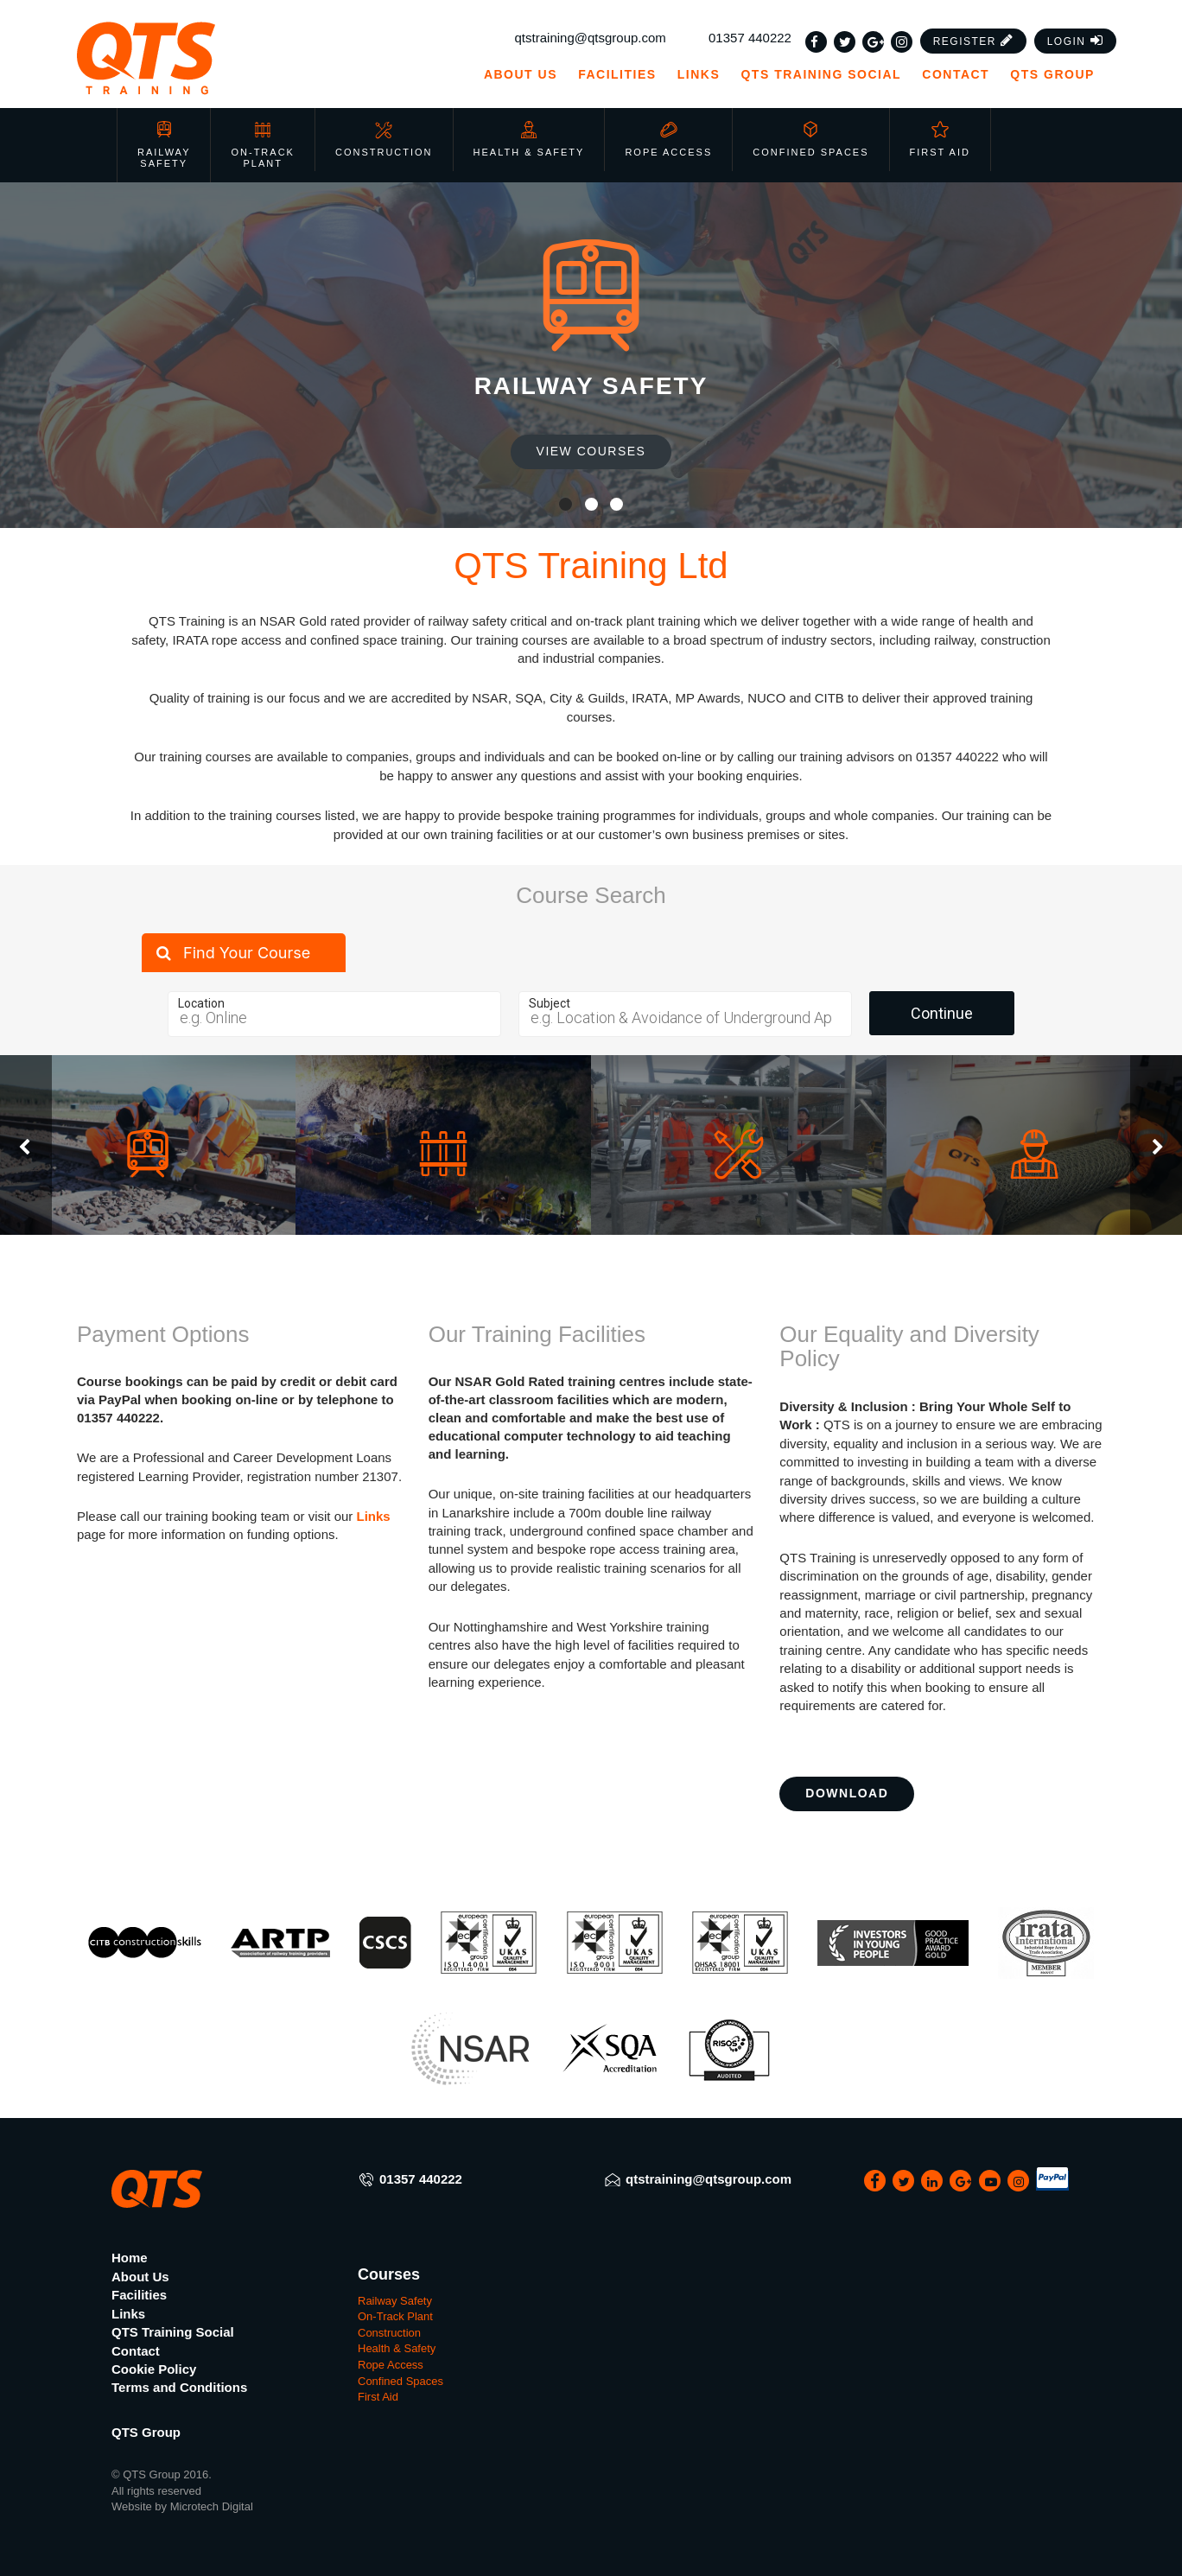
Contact (955, 74)
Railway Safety (163, 145)
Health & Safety (529, 139)
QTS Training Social (820, 74)
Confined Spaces (810, 139)
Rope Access (668, 139)
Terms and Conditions (179, 2387)
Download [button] (846, 1793)
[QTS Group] (196, 58)
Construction (384, 139)
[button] (973, 41)
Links (699, 74)
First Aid (940, 139)
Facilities (617, 74)
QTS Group (1059, 74)
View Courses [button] (591, 451)
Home (129, 2257)
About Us (520, 74)
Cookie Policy (153, 2369)
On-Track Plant (262, 145)
